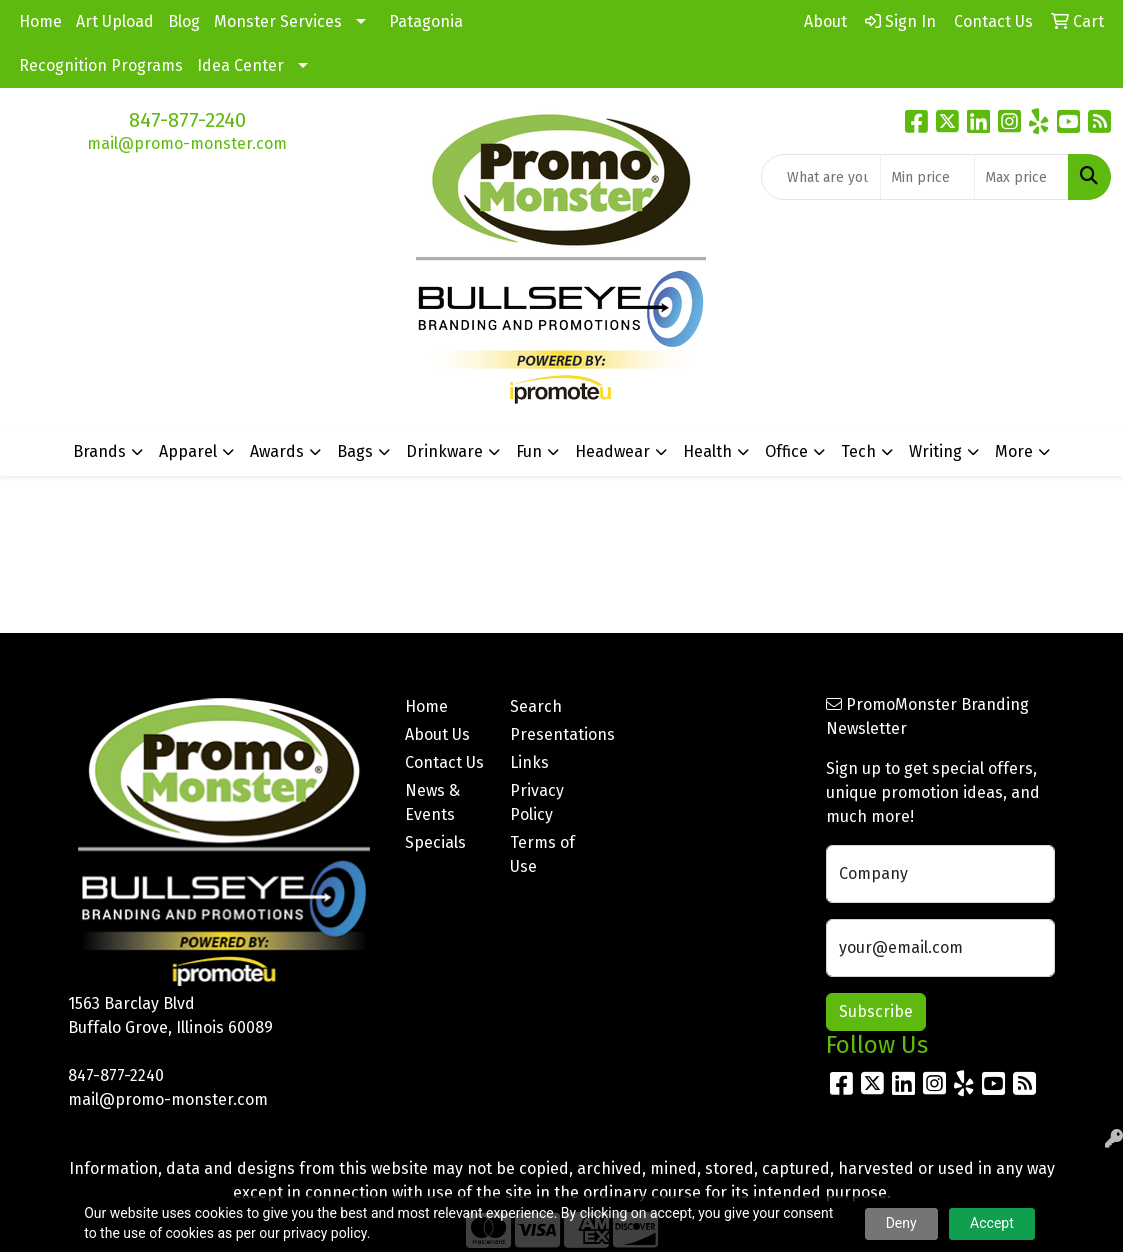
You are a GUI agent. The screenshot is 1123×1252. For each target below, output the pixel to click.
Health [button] (707, 451)
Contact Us (444, 762)
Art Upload (115, 21)
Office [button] (786, 451)
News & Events (432, 802)
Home (40, 21)
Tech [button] (858, 451)
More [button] (1014, 451)
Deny (901, 1223)
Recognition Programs (101, 65)
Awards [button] (277, 451)
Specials (435, 842)
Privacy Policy (537, 802)
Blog (184, 21)
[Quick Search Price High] (1021, 177)
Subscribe (876, 1011)
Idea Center (240, 65)
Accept (992, 1223)
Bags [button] (355, 451)
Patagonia (426, 21)
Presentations (550, 734)
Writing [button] (935, 451)
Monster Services (278, 21)
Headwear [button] (612, 451)
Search (536, 706)
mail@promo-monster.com (187, 143)
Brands (99, 451)
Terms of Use (542, 854)
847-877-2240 (187, 120)
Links (529, 762)
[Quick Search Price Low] (927, 177)
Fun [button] (529, 451)
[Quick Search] (821, 177)
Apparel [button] (188, 451)
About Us (437, 734)
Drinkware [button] (444, 451)
